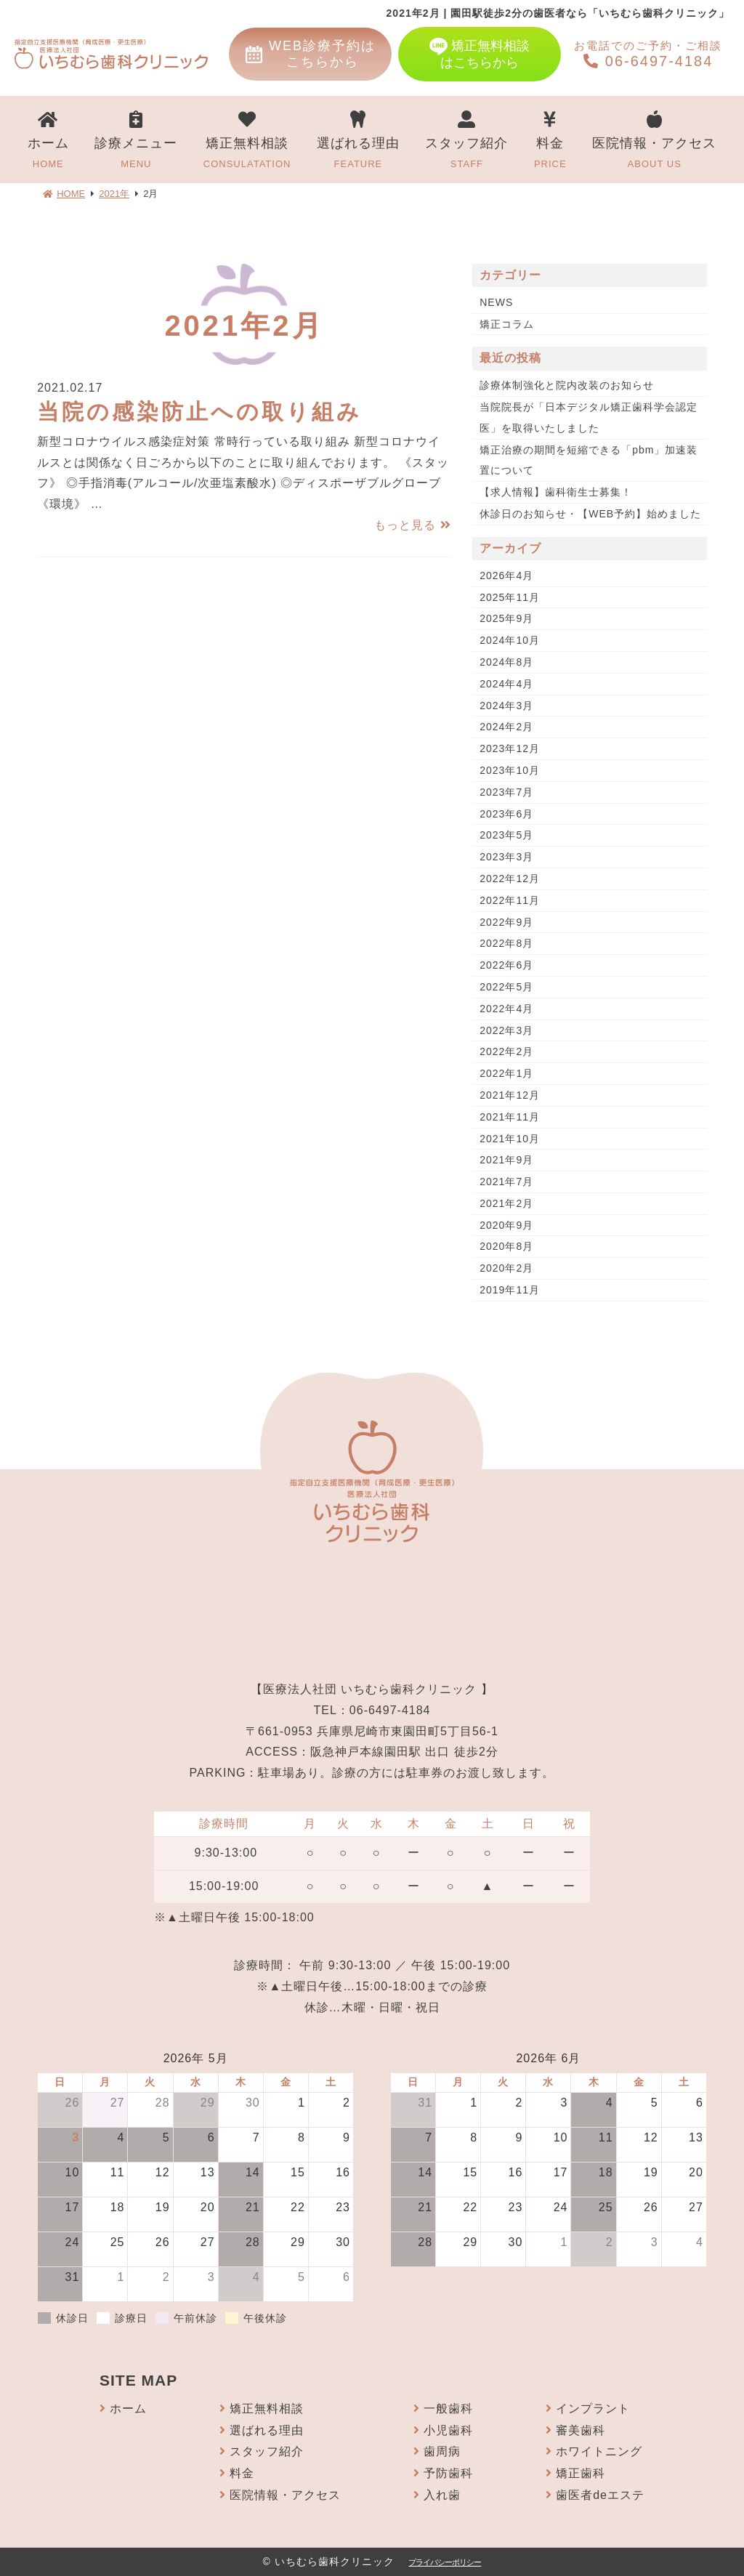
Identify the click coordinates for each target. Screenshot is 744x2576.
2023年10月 (510, 770)
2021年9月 (506, 1160)
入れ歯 (442, 2495)
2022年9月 (506, 922)
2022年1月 (506, 1073)
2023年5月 (506, 835)
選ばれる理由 (358, 141)
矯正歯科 (580, 2473)
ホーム (48, 141)
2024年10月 (510, 640)
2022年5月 (506, 987)
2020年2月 (506, 1268)
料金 (550, 141)
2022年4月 (506, 1008)
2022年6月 (506, 965)
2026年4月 (506, 575)
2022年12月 (510, 878)
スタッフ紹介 (466, 141)
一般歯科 (448, 2408)
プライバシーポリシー (444, 2562)
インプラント (593, 2408)
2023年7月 (506, 792)
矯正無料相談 (247, 141)
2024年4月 (506, 684)
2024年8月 (506, 662)
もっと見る (412, 525)
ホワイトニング (599, 2451)
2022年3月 (506, 1030)
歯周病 (442, 2451)
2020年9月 (506, 1225)
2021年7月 (506, 1181)
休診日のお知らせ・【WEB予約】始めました (590, 514)
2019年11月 (510, 1290)
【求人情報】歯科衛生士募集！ (556, 492)
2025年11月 (510, 597)
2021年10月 (510, 1138)
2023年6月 (506, 814)
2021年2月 (506, 1203)
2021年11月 (510, 1117)
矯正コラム (507, 324)
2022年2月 (506, 1051)
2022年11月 (510, 900)
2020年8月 (506, 1246)
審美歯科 (580, 2430)
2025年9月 (506, 618)
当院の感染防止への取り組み (199, 412)
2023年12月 (510, 748)
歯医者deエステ (600, 2495)
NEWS (496, 302)
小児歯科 (448, 2430)
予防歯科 (448, 2473)
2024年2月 (506, 726)
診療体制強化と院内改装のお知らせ (567, 385)
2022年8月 (506, 943)
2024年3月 (506, 705)
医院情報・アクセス (654, 141)
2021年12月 (510, 1095)
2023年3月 (506, 857)
